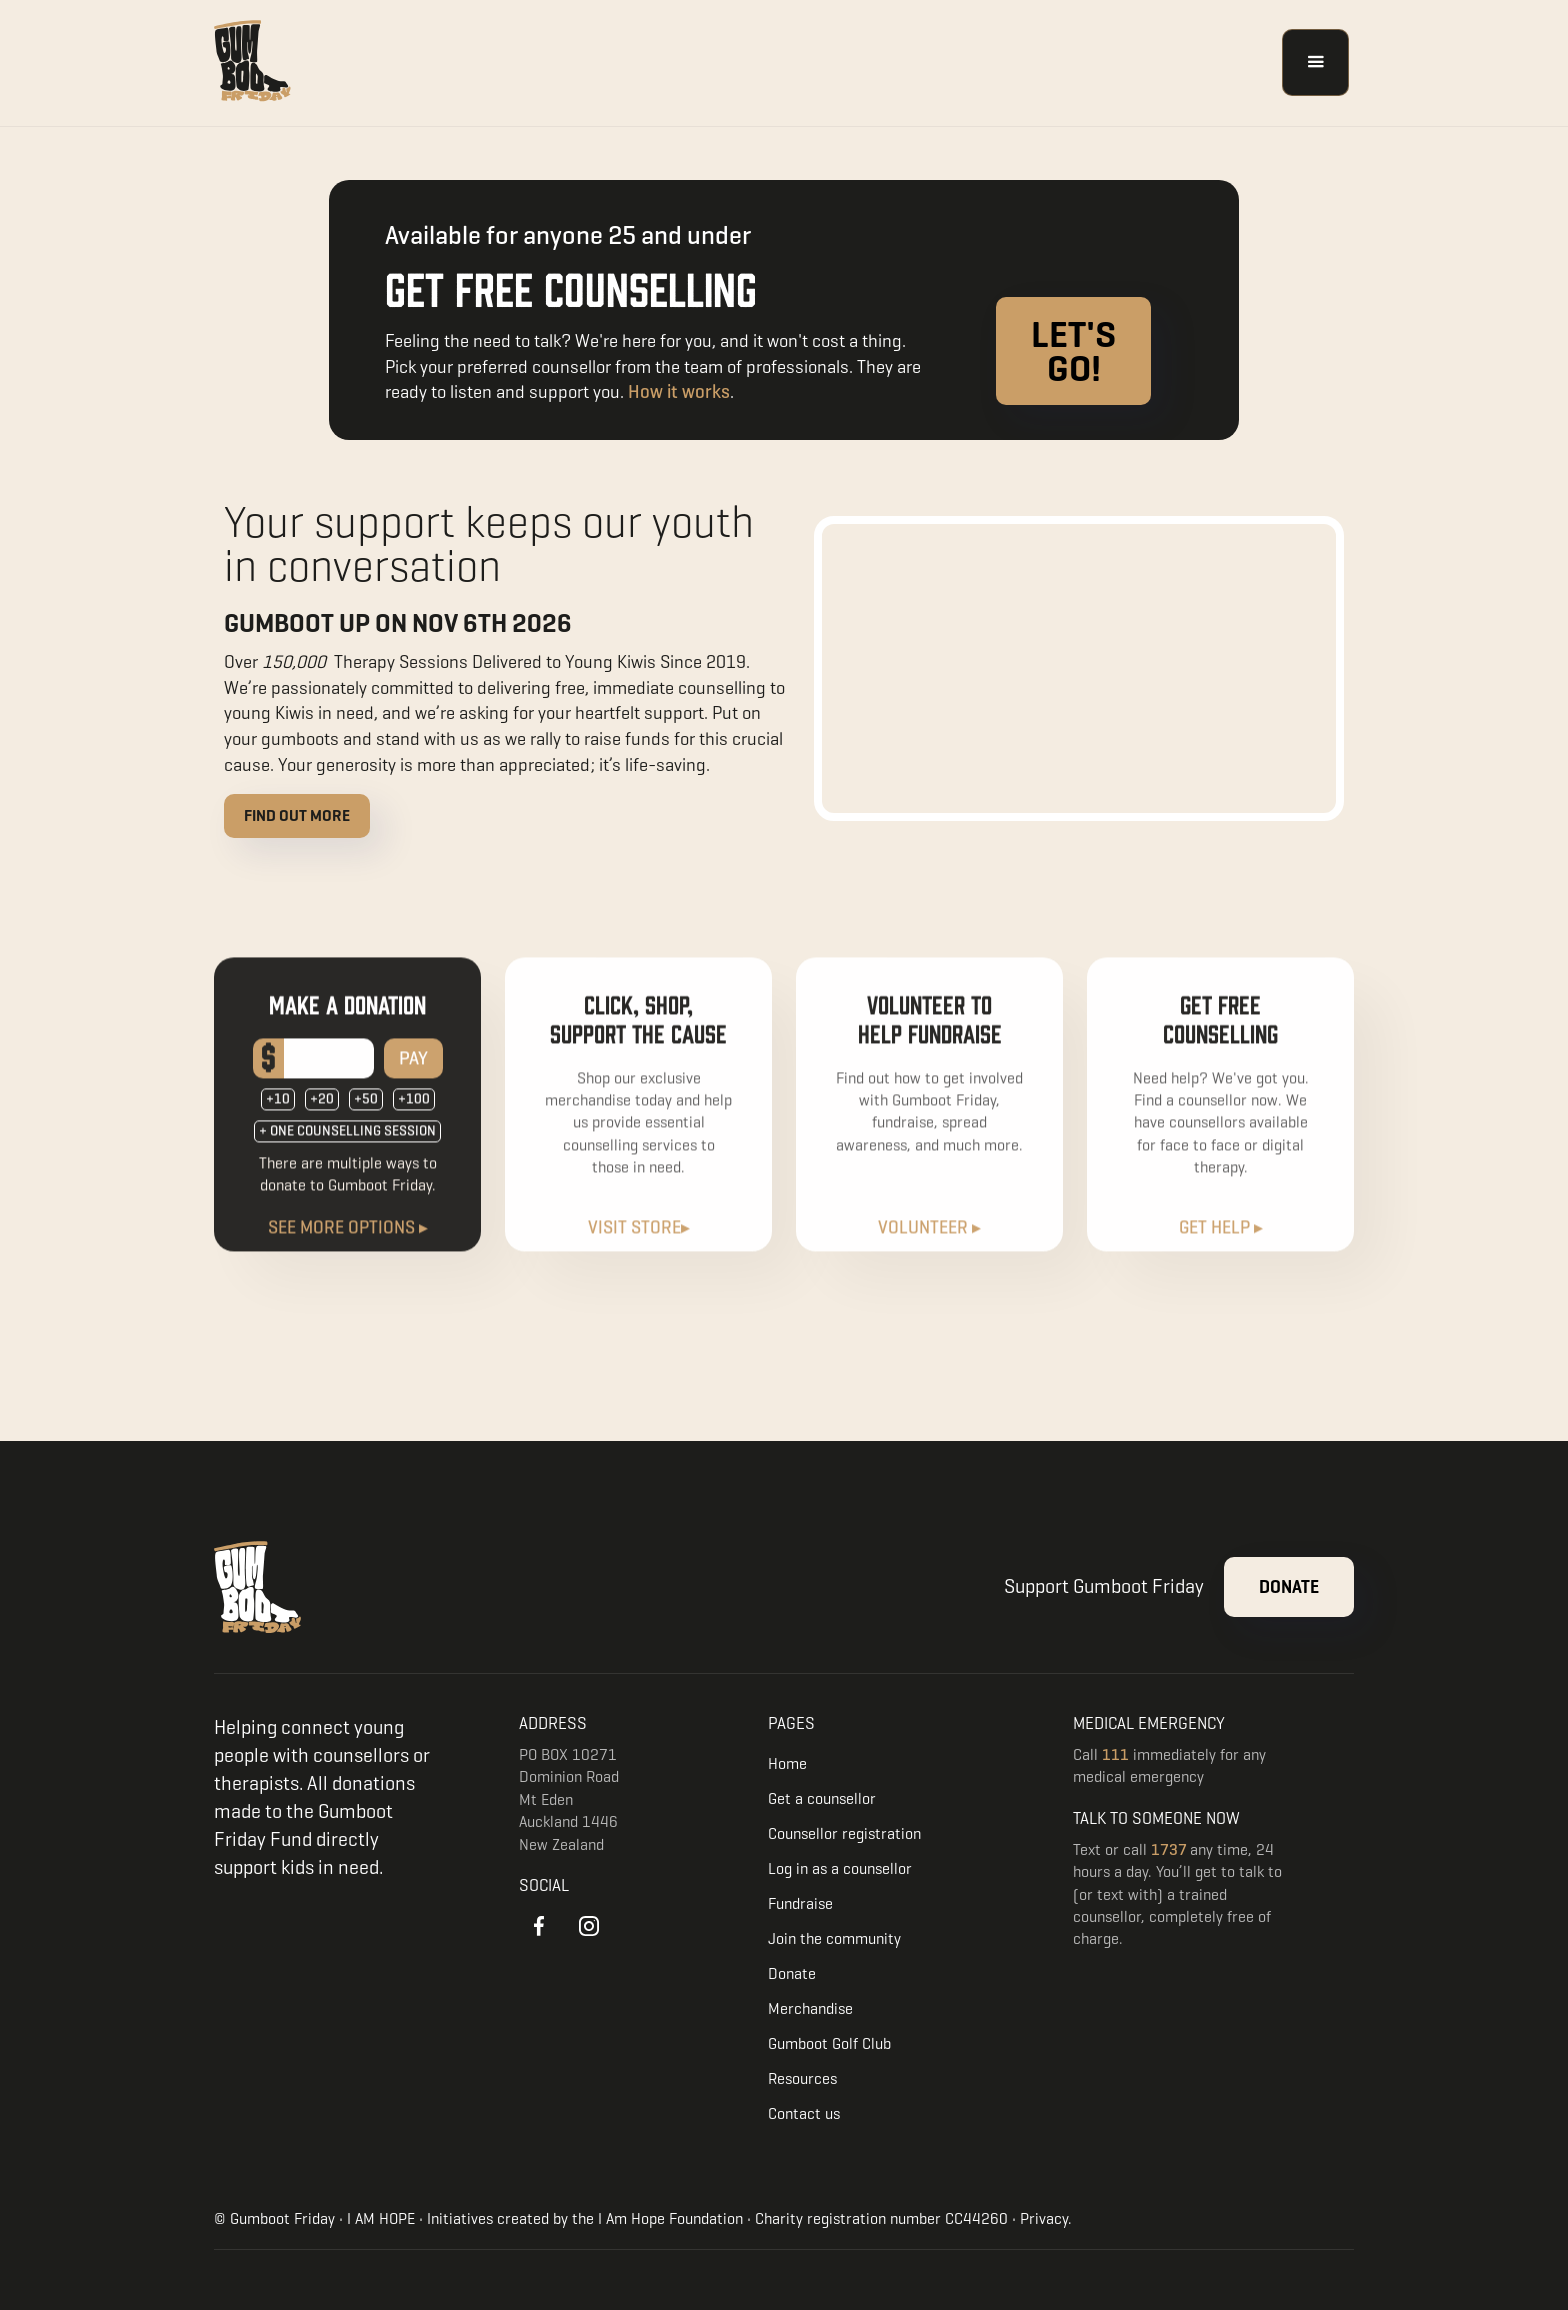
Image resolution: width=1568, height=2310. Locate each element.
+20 (322, 1116)
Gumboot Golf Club (829, 2043)
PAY (413, 1075)
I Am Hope (631, 2218)
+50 (366, 1116)
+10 (278, 1116)
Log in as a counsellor (840, 1868)
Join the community (834, 1938)
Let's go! (1073, 351)
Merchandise (810, 2008)
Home (787, 1763)
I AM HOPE (381, 2218)
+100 (414, 1116)
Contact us (804, 2113)
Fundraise (800, 1903)
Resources (802, 2078)
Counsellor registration (844, 1833)
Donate (1289, 1587)
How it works (679, 391)
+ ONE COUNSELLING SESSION (347, 1148)
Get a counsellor (822, 1798)
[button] (1315, 62)
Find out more (297, 815)
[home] (254, 63)
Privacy (1044, 2218)
